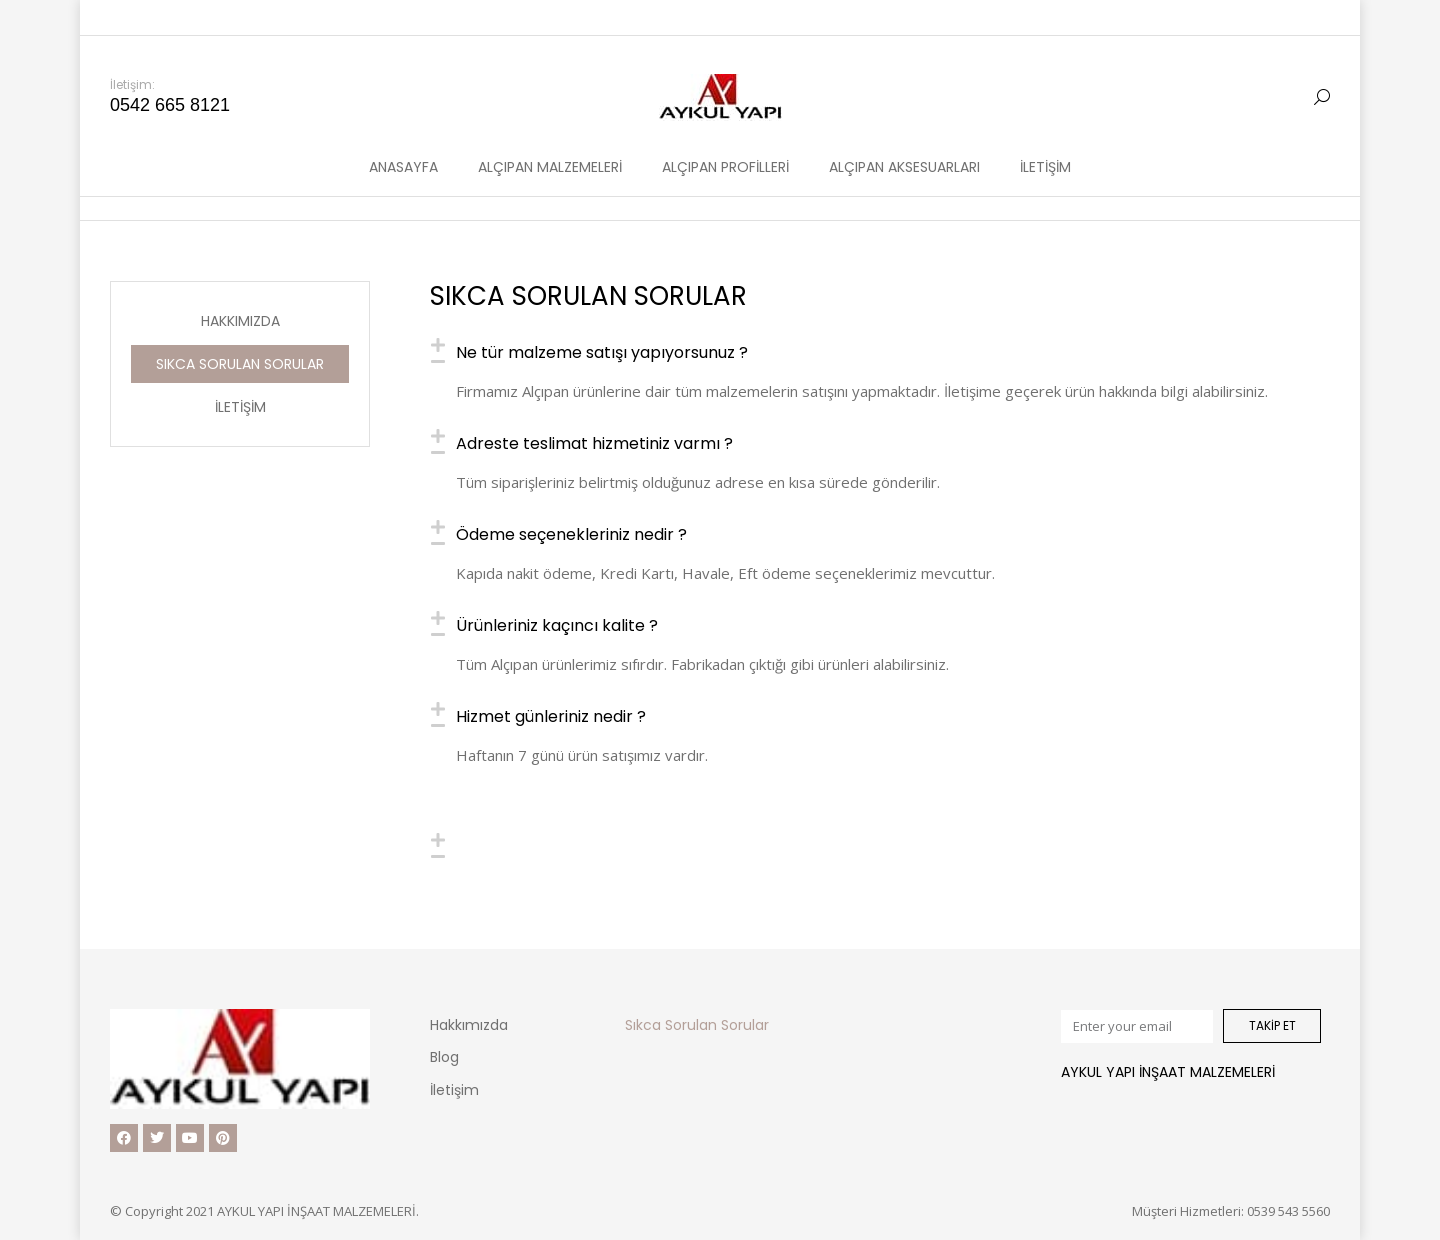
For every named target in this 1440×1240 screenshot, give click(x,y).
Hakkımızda (240, 321)
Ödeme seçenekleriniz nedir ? (571, 535)
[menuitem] (403, 131)
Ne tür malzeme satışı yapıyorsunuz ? (602, 353)
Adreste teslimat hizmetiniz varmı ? (594, 444)
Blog (444, 1057)
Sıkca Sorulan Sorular (240, 364)
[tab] (878, 353)
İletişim (240, 407)
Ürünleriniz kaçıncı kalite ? (557, 626)
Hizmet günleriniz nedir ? (551, 717)
